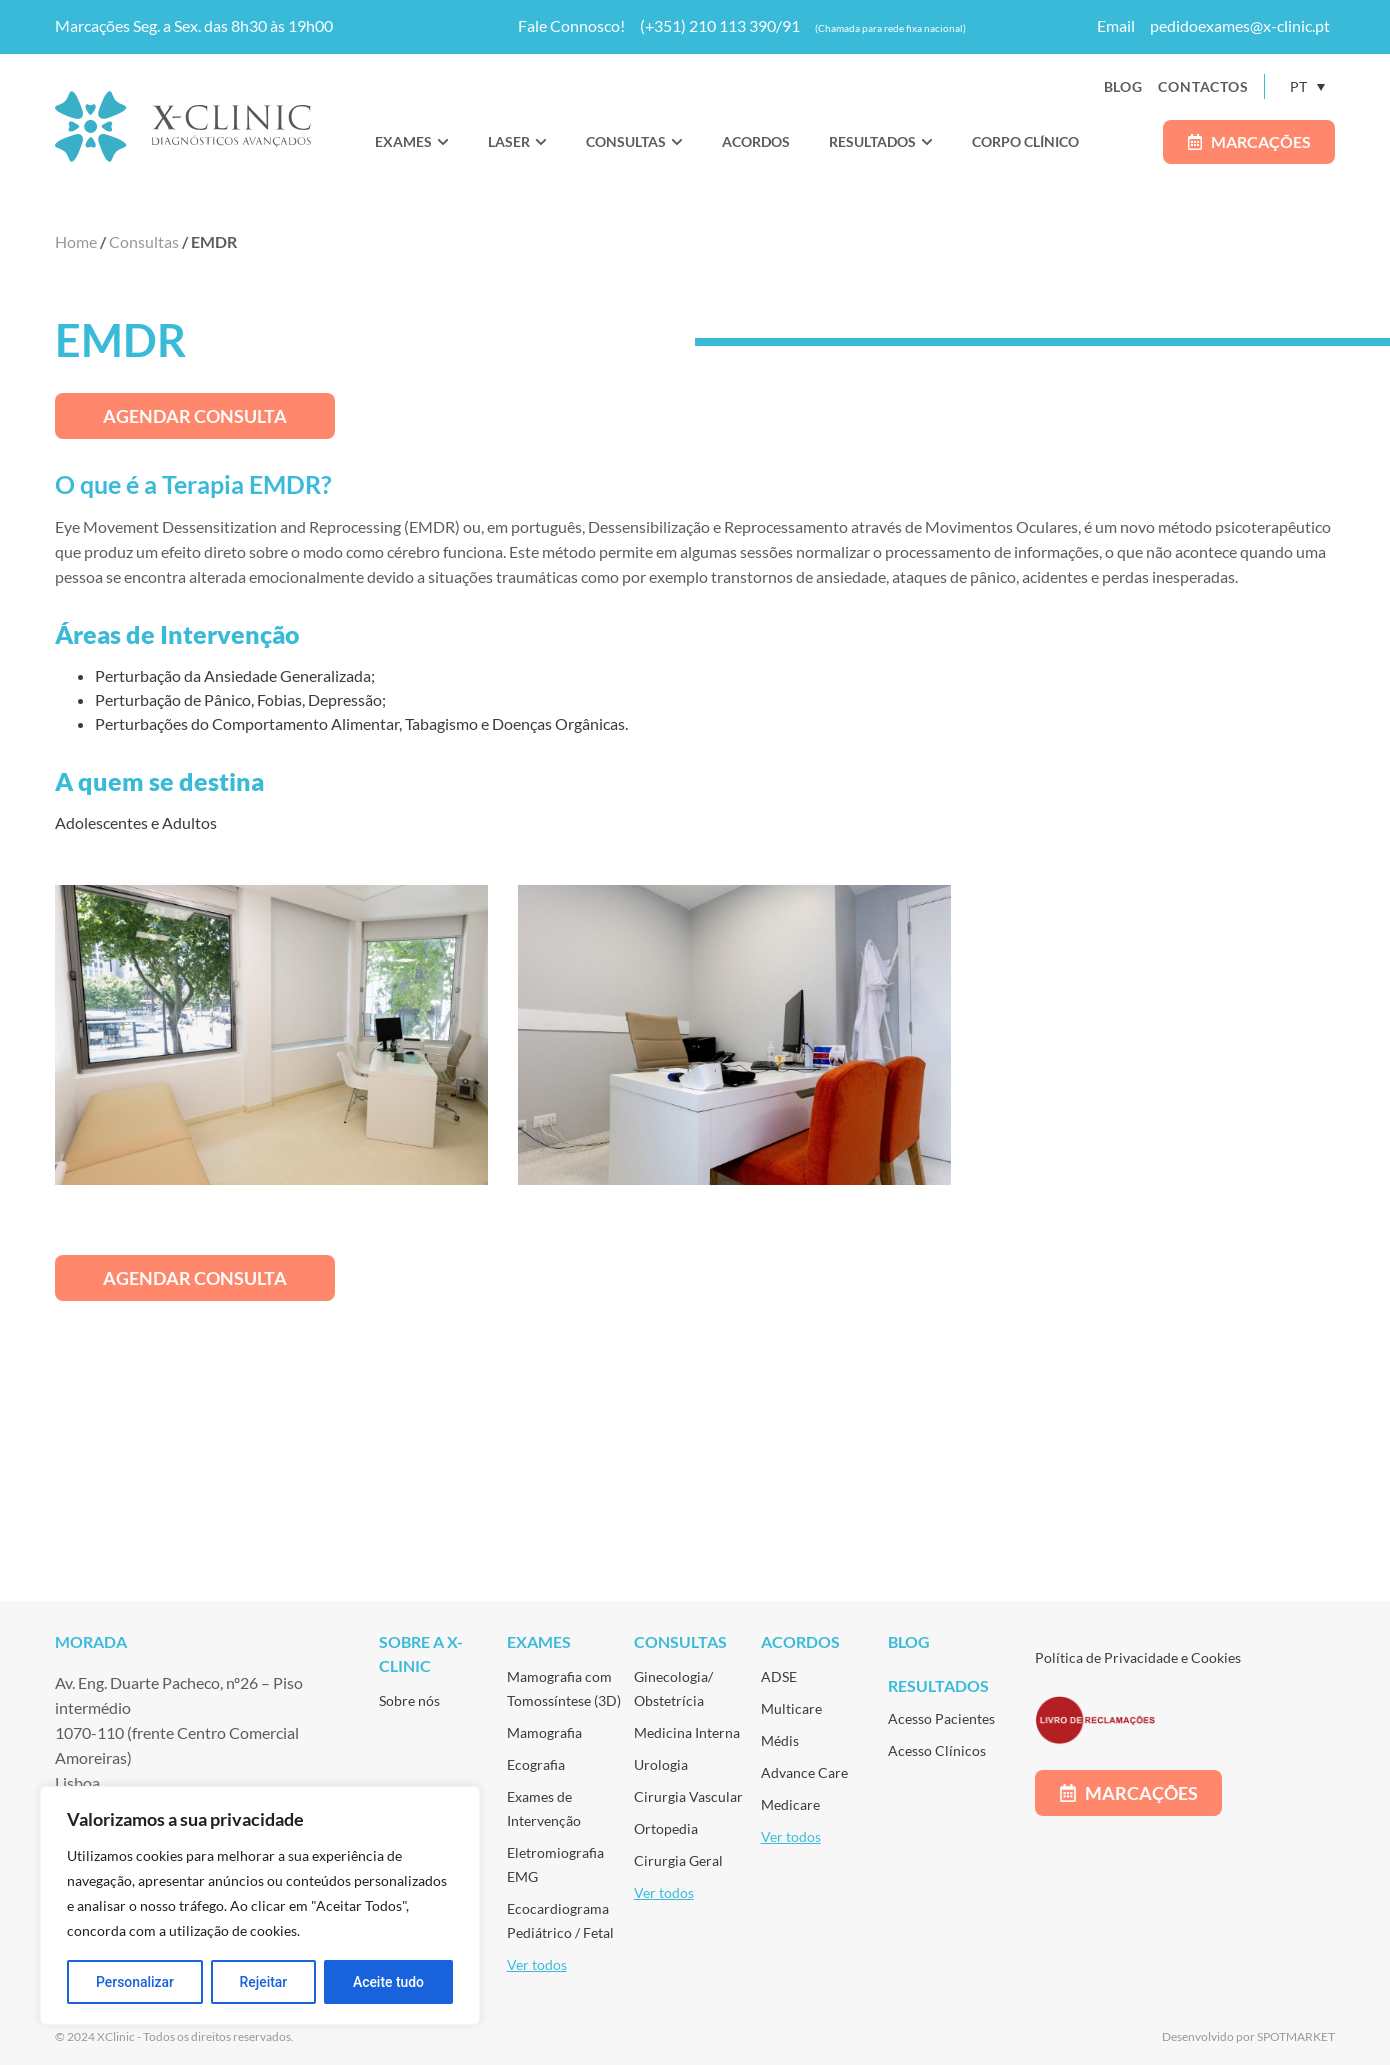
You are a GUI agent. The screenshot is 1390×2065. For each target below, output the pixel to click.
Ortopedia (666, 1828)
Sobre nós (409, 1700)
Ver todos (537, 1964)
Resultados (938, 1685)
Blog (1124, 86)
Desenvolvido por (1209, 2036)
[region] (260, 1906)
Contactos (1203, 86)
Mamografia (544, 1732)
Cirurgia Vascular (688, 1796)
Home (76, 241)
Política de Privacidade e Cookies (1138, 1657)
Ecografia (536, 1764)
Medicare (790, 1804)
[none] (1307, 86)
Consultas (144, 241)
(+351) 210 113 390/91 (720, 25)
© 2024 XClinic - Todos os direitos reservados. (174, 2036)
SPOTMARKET (1296, 2036)
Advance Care (804, 1772)
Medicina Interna (687, 1732)
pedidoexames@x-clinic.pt (1240, 25)
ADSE (779, 1676)
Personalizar (135, 1982)
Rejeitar (263, 1982)
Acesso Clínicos (937, 1750)
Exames (539, 1641)
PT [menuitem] (1298, 86)
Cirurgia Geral (678, 1860)
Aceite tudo (389, 1982)
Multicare (791, 1708)
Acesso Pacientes (941, 1718)
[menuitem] (1307, 86)
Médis (780, 1740)
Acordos (800, 1641)
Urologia (661, 1764)
